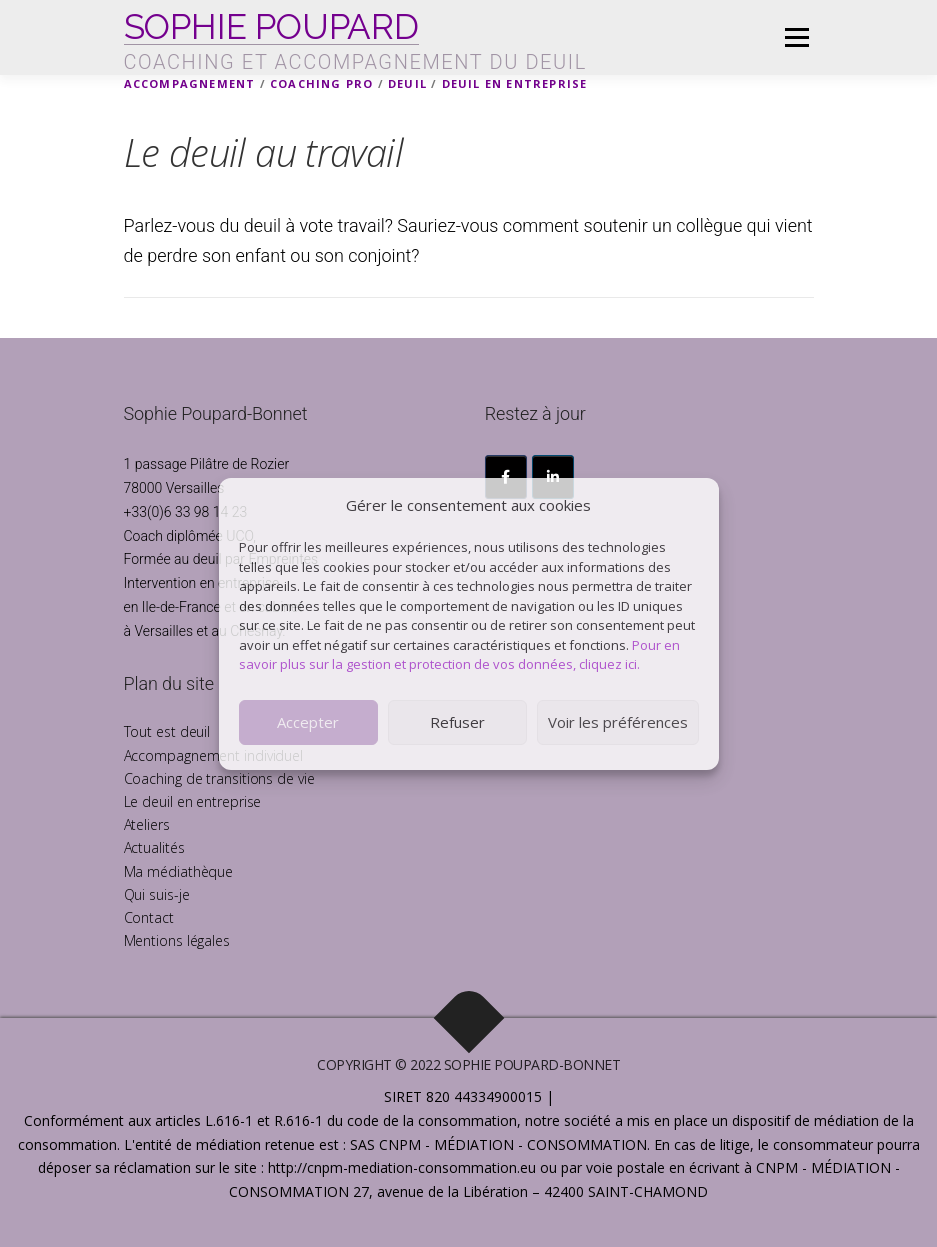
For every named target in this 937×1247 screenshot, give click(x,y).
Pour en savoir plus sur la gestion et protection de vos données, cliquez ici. (459, 655)
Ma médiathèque (179, 871)
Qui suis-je (157, 894)
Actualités (154, 847)
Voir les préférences (618, 722)
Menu (796, 37)
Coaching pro (321, 83)
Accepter (308, 722)
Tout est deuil (167, 731)
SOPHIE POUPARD (271, 26)
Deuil (407, 83)
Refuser (457, 722)
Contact (149, 917)
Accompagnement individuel (214, 755)
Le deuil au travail (264, 152)
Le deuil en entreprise (193, 801)
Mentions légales (177, 940)
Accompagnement (190, 83)
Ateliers (147, 824)
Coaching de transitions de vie (219, 778)
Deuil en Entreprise (515, 83)
